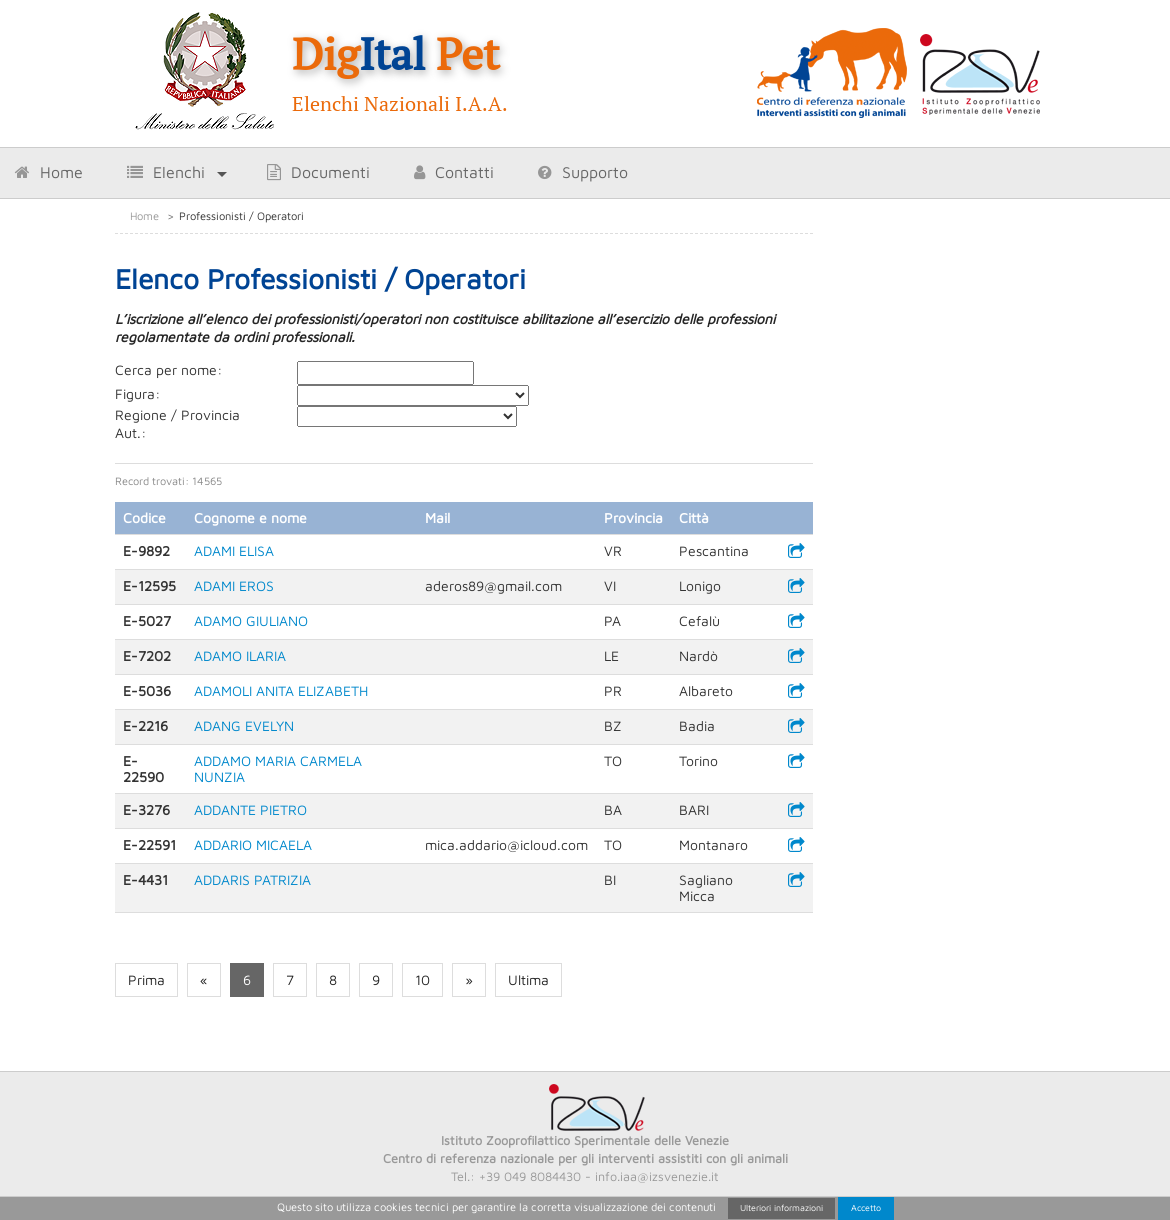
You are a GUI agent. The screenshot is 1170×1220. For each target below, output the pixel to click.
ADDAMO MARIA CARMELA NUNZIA (278, 768)
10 (422, 979)
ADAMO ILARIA (240, 655)
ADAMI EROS (234, 585)
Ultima (528, 979)
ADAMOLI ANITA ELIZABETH (281, 690)
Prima (146, 979)
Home (49, 172)
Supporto (583, 172)
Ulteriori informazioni (781, 1207)
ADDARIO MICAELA (253, 844)
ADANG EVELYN (244, 725)
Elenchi (166, 172)
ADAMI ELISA (234, 550)
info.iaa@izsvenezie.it (657, 1176)
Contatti (454, 172)
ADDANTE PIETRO (250, 809)
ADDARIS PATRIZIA (252, 879)
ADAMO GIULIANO (251, 620)
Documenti (318, 172)
